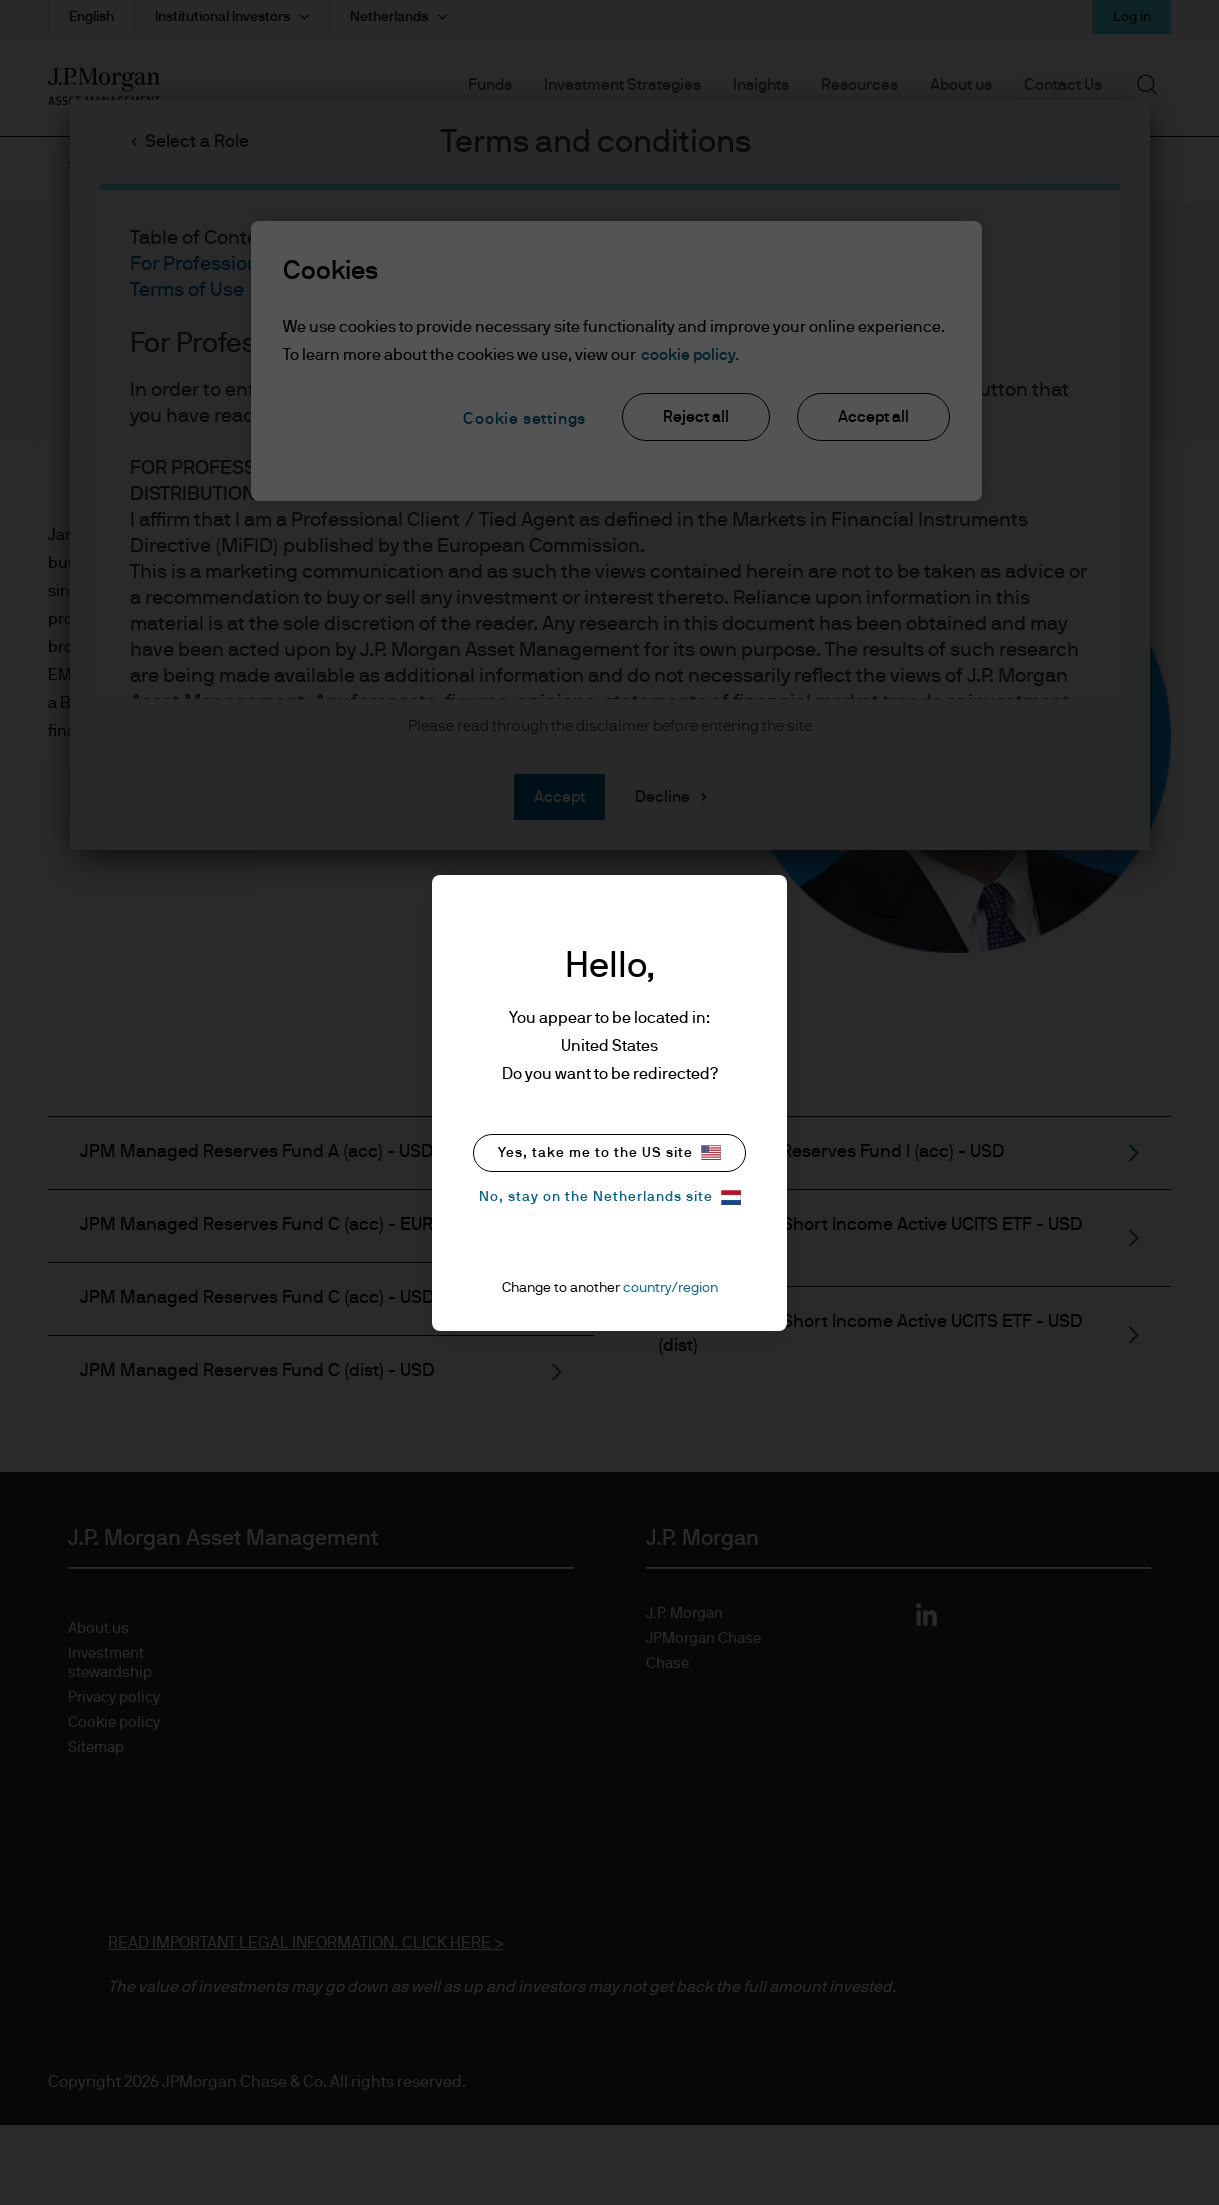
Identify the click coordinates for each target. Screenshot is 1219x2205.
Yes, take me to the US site (609, 1152)
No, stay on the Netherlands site (610, 1197)
